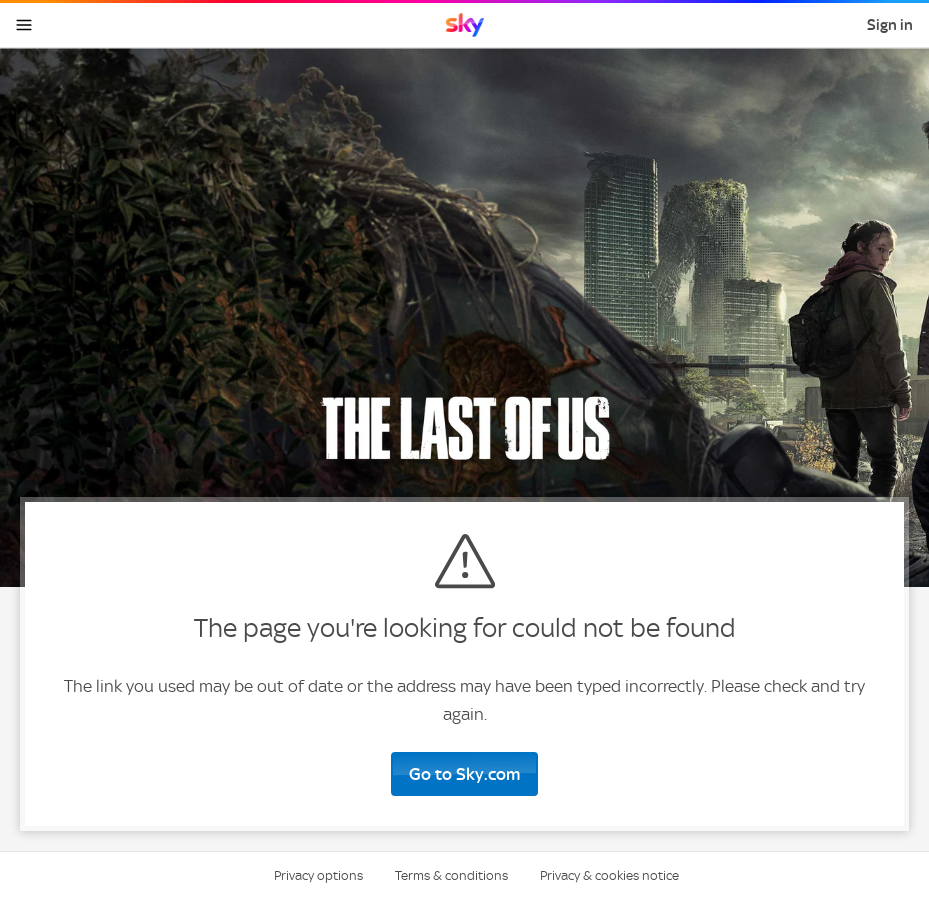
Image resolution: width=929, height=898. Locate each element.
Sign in (890, 25)
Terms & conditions (451, 875)
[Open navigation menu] (24, 25)
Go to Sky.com (464, 774)
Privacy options (318, 875)
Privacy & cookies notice (609, 875)
